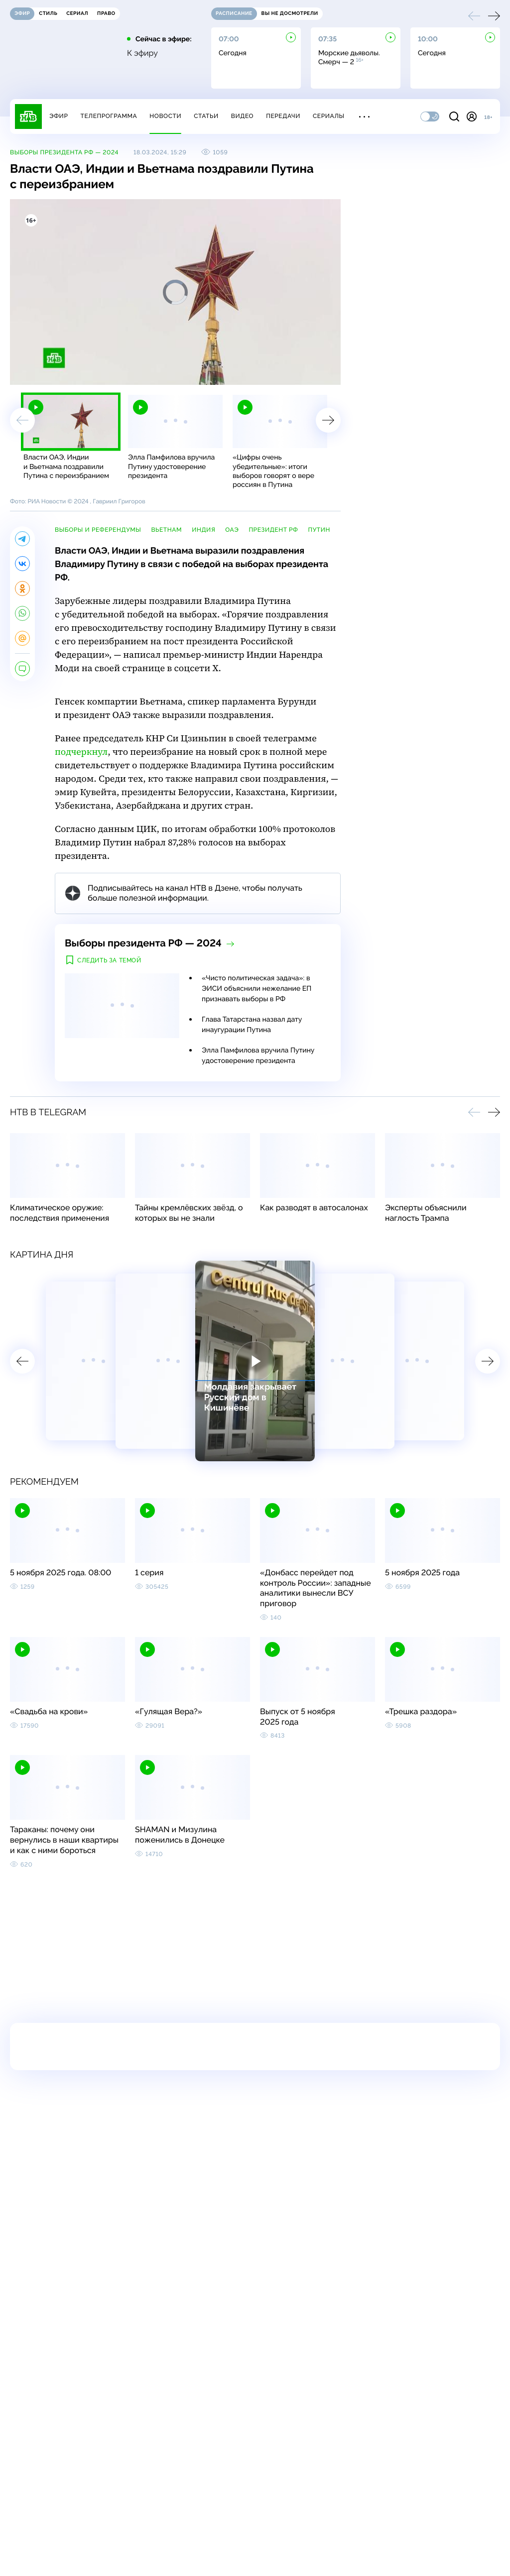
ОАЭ (232, 529)
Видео (242, 116)
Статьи (206, 116)
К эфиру (142, 53)
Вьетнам (166, 529)
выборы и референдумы (98, 529)
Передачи (283, 116)
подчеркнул (81, 752)
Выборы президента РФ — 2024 (64, 152)
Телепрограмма (108, 116)
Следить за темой (109, 960)
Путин (319, 529)
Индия (203, 529)
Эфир (58, 116)
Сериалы (329, 116)
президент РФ (273, 529)
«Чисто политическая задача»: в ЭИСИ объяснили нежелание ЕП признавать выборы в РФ (256, 988)
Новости (165, 116)
